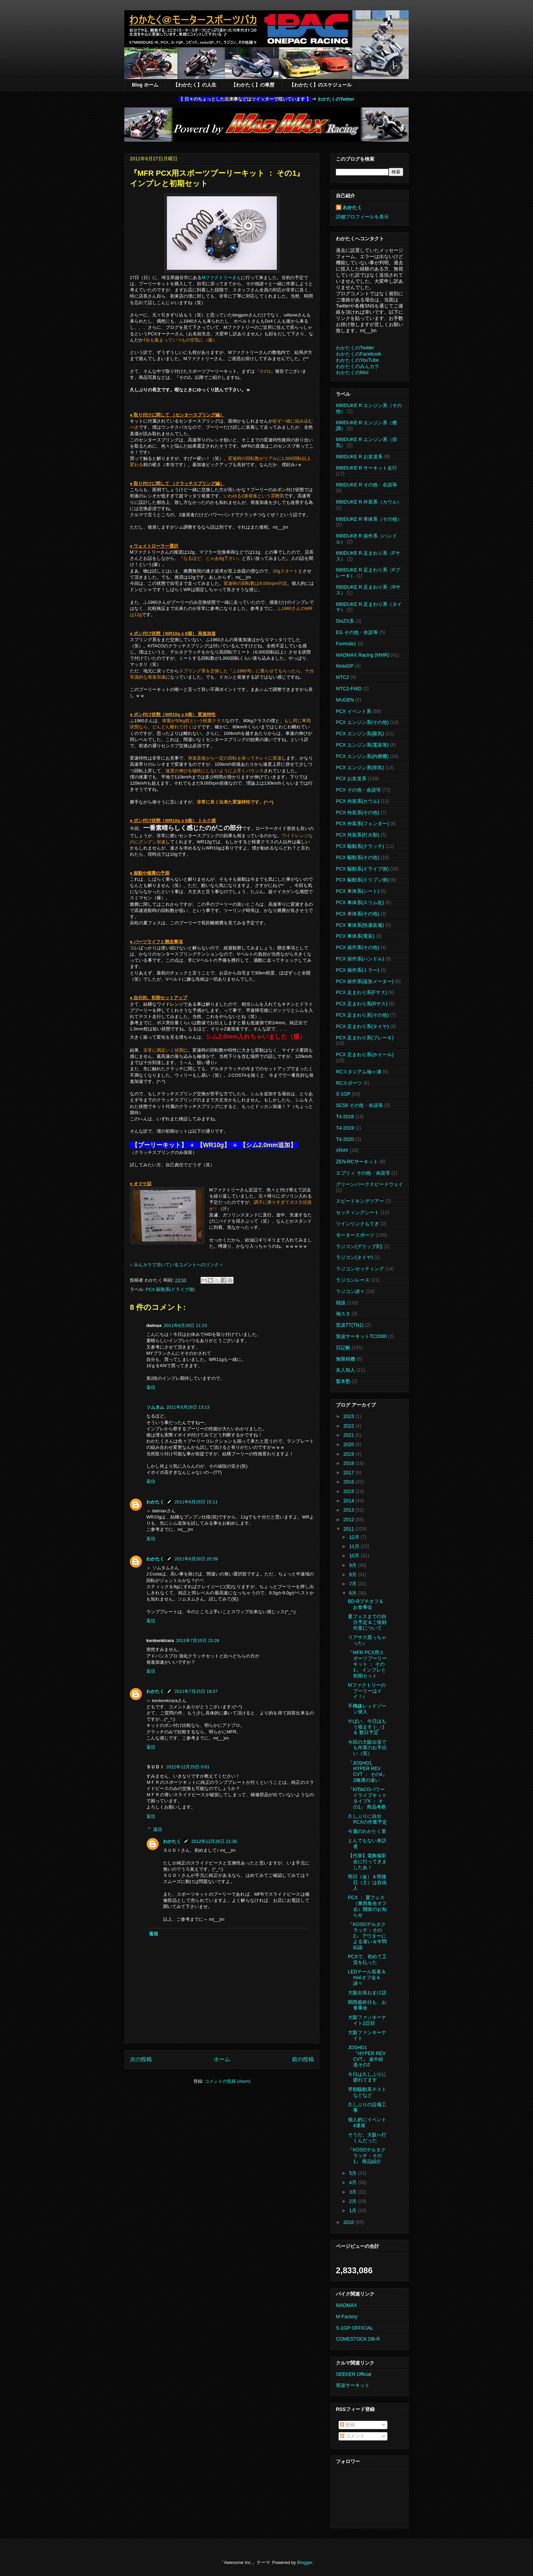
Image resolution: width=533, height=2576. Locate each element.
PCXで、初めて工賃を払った (367, 1959)
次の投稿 (141, 2059)
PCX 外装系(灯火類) (357, 835)
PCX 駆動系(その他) (357, 857)
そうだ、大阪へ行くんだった (367, 2137)
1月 (353, 2210)
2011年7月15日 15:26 (197, 1640)
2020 (349, 1444)
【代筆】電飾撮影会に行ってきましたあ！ (367, 1861)
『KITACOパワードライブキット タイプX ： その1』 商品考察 (367, 1798)
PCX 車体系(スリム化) (360, 902)
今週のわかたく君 (367, 1831)
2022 (349, 1426)
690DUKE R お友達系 (359, 456)
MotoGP (344, 666)
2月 (353, 2201)
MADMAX (346, 2305)
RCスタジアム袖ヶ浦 (358, 1071)
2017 (349, 1472)
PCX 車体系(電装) (355, 936)
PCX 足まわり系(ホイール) (365, 1054)
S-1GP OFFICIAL (354, 2328)
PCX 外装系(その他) (357, 812)
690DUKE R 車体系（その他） (369, 519)
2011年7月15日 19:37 (196, 1691)
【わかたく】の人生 (194, 85)
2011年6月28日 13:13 (187, 1407)
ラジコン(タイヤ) (354, 1257)
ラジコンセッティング (360, 1268)
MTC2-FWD (349, 688)
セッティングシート (357, 1212)
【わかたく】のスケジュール (320, 85)
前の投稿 (303, 2059)
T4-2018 (345, 1116)
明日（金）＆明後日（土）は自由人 (367, 1882)
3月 (353, 2192)
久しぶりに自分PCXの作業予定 (367, 1819)
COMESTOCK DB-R (358, 2339)
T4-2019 (345, 1128)
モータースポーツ (355, 1235)
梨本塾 (343, 1381)
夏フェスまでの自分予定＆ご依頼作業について (367, 1622)
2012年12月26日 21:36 (214, 1841)
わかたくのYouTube (357, 360)
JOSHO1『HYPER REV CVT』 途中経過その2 (367, 2056)
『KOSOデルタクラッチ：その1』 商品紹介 (367, 2155)
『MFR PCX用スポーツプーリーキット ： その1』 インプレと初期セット (367, 1664)
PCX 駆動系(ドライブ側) (170, 1289)
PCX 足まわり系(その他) (362, 1015)
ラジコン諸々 (350, 1291)
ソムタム (155, 1407)
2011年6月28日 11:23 (185, 1325)
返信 (150, 1387)
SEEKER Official (353, 2374)
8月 (353, 1574)
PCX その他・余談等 (358, 790)
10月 (354, 1555)
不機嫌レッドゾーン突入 (367, 1708)
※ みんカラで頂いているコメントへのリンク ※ (176, 1264)
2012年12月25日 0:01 (187, 1766)
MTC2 (342, 677)
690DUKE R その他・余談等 (366, 484)
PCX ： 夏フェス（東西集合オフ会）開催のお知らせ (367, 1906)
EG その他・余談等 (357, 632)
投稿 (347, 2424)
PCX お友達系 (351, 778)
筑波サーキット (353, 2385)
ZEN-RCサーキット (357, 1161)
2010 (349, 2222)
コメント (352, 2436)
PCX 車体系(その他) (357, 913)
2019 (349, 1454)
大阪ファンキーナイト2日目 (367, 2020)
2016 (349, 1482)
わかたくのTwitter (336, 99)
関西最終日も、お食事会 (367, 2005)
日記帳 (343, 1347)
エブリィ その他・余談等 (363, 1173)
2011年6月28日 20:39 (196, 1558)
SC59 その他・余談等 (359, 1105)
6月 (353, 1593)
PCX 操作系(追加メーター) (365, 981)
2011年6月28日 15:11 (196, 1501)
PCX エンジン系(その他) (362, 722)
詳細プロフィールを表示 (362, 216)
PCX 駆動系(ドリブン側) (362, 879)
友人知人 (345, 1370)
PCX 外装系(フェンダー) (362, 823)
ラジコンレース (353, 1280)
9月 (353, 1565)
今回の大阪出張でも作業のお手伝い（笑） (367, 1747)
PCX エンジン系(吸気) (360, 733)
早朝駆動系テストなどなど (367, 2092)
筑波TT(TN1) (350, 1325)
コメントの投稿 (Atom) (228, 2081)
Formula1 (346, 643)
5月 (353, 2173)
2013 (349, 1510)
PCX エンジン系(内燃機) (362, 756)
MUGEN (345, 700)
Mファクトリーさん (221, 277)
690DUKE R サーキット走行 (366, 468)
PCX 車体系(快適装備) (360, 925)
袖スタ (343, 1313)
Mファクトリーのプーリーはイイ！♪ (367, 1690)
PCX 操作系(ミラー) (357, 970)
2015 (349, 1491)
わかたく (155, 1501)
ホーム (222, 2059)
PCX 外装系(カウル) (357, 801)
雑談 (340, 1302)
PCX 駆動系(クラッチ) (360, 846)
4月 (353, 2182)
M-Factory (347, 2316)
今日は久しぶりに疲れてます (367, 2077)
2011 (349, 1529)
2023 (349, 1416)
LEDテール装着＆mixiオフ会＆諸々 (367, 1977)
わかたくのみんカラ (357, 366)
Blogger (304, 2562)
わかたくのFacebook (358, 354)
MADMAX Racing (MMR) (362, 655)
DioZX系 (345, 621)
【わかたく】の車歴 (252, 85)
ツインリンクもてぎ (357, 1223)
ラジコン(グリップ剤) (359, 1246)
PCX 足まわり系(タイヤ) (362, 1026)
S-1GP (343, 1094)
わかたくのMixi (352, 372)
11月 (354, 1546)
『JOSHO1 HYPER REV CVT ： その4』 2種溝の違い (367, 1771)
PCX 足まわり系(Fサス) (361, 992)
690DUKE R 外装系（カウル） (369, 502)
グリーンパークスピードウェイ (369, 1184)
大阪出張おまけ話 (367, 1992)
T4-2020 (345, 1139)
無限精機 (345, 1359)
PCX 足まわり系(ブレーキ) (365, 1037)
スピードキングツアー (360, 1201)
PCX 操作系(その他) (357, 947)
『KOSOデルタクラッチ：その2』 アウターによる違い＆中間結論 (367, 1935)
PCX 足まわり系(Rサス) (361, 1003)
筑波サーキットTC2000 (361, 1336)
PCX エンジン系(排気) (360, 767)
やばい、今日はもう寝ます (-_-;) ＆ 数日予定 (367, 1726)
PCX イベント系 (353, 711)
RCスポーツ (349, 1083)
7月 (353, 1583)
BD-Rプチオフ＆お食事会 (366, 1604)
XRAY (342, 1150)
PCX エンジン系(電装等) (362, 745)
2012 (349, 1519)
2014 (349, 1500)
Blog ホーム (145, 85)
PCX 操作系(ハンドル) (360, 958)
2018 (349, 1463)
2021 (349, 1435)
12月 (354, 1537)
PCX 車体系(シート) (357, 891)
